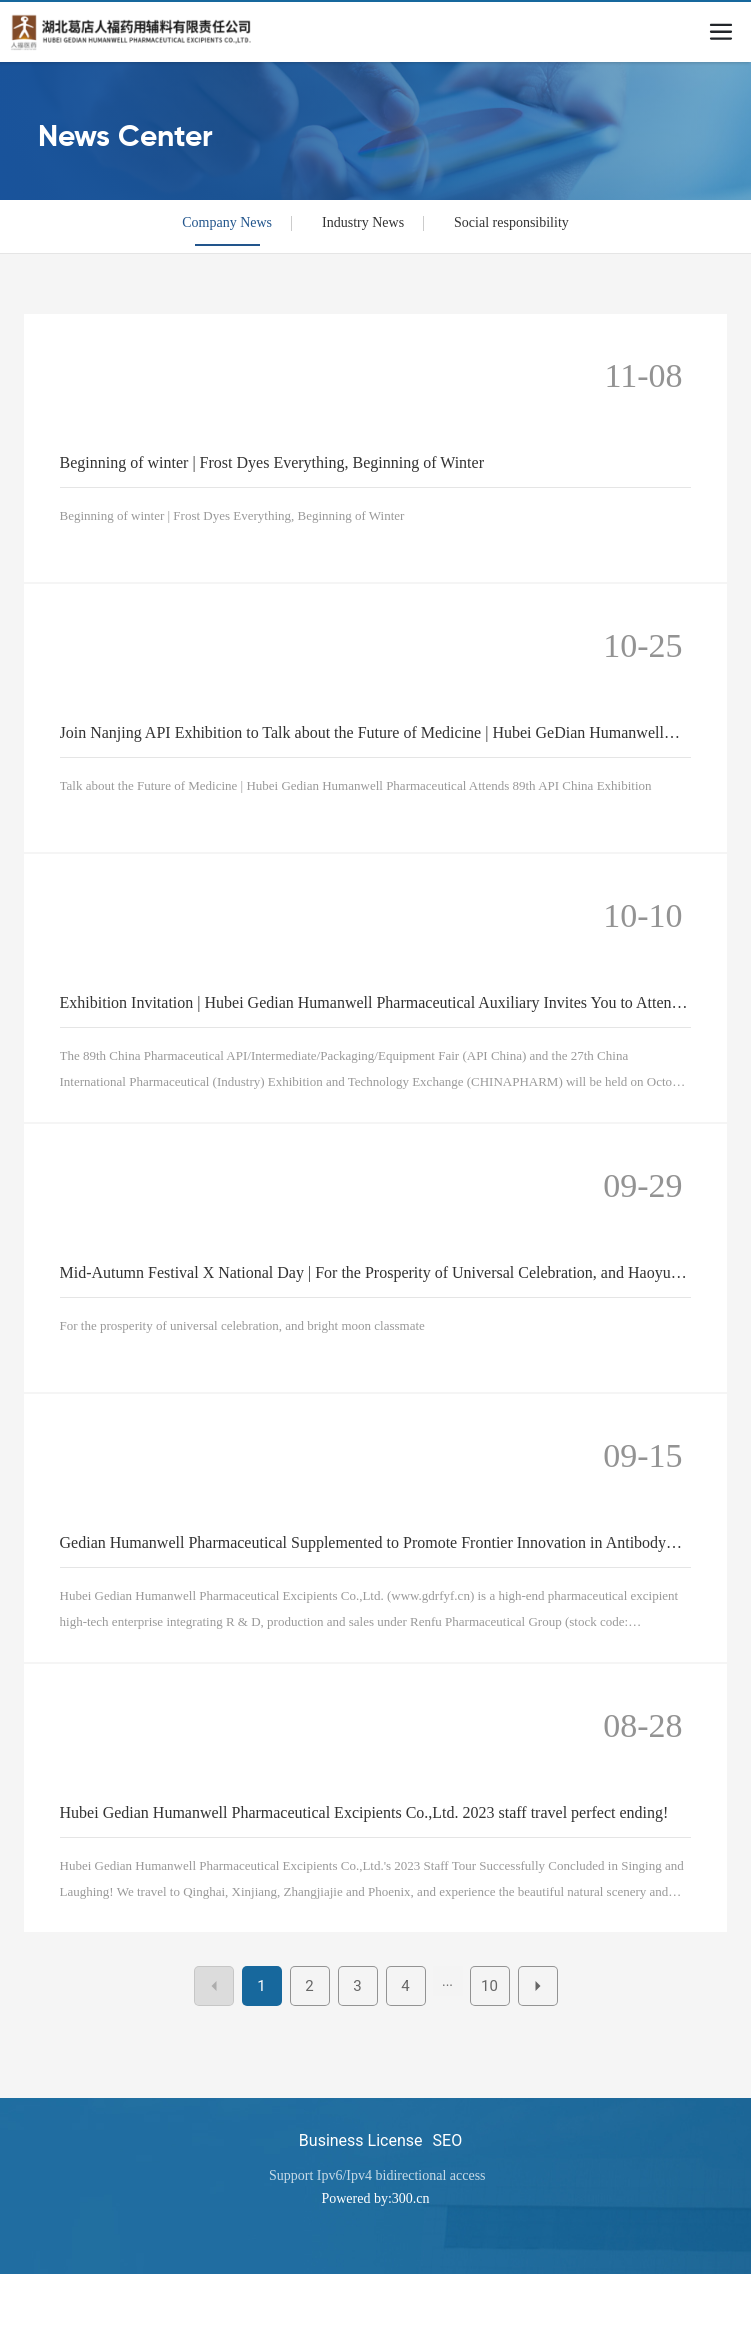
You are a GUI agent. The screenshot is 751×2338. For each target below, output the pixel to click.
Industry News (363, 222)
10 (489, 1986)
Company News (227, 222)
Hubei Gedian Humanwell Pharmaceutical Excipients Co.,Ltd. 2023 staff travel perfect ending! (364, 1812)
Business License (361, 2140)
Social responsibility (511, 222)
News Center (125, 138)
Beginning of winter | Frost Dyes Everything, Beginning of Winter (272, 462)
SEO (448, 2140)
